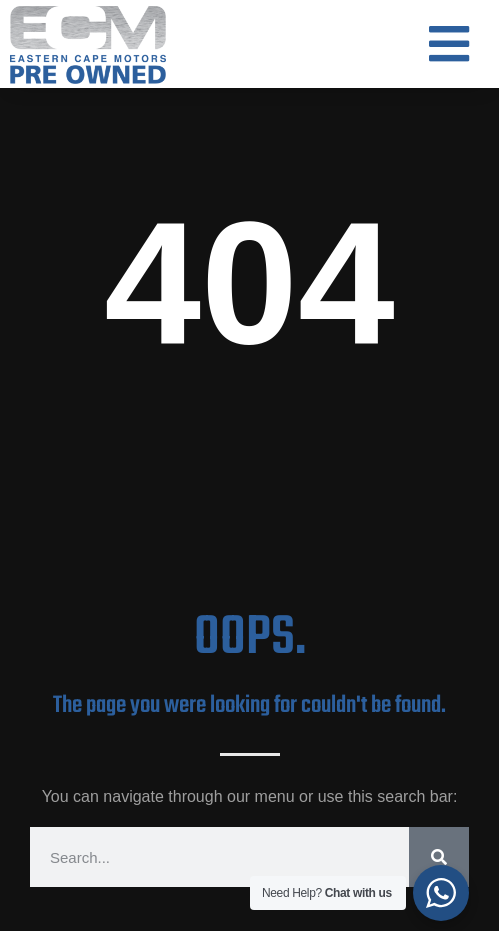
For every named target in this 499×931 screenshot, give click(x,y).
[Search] (439, 857)
